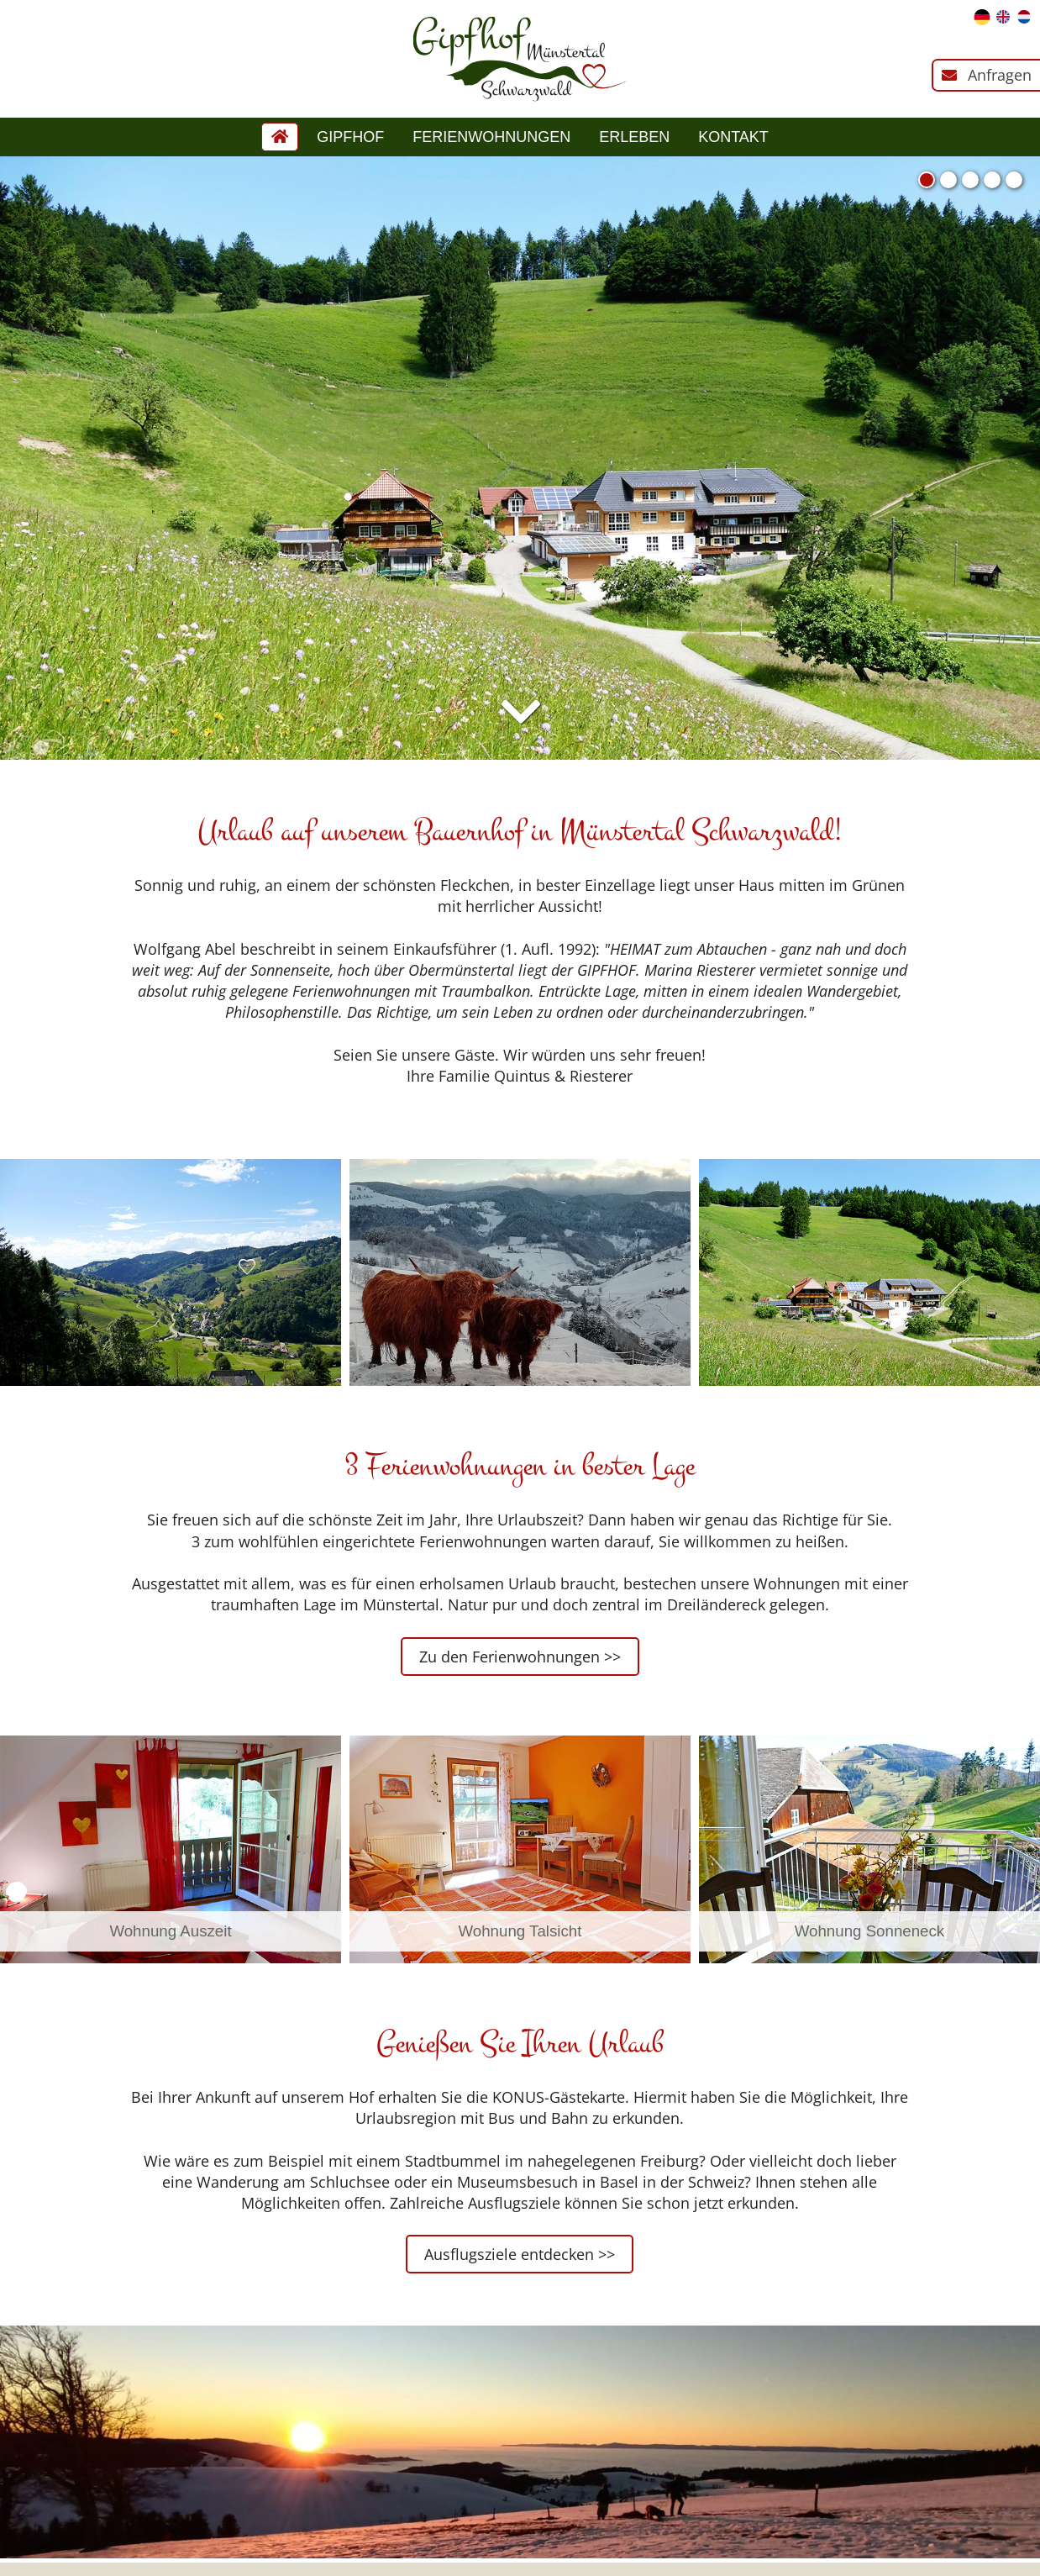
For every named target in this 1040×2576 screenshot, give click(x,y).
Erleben (634, 137)
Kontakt (733, 137)
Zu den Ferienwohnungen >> (520, 1656)
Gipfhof (350, 137)
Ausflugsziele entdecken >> (519, 2254)
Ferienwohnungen (491, 137)
